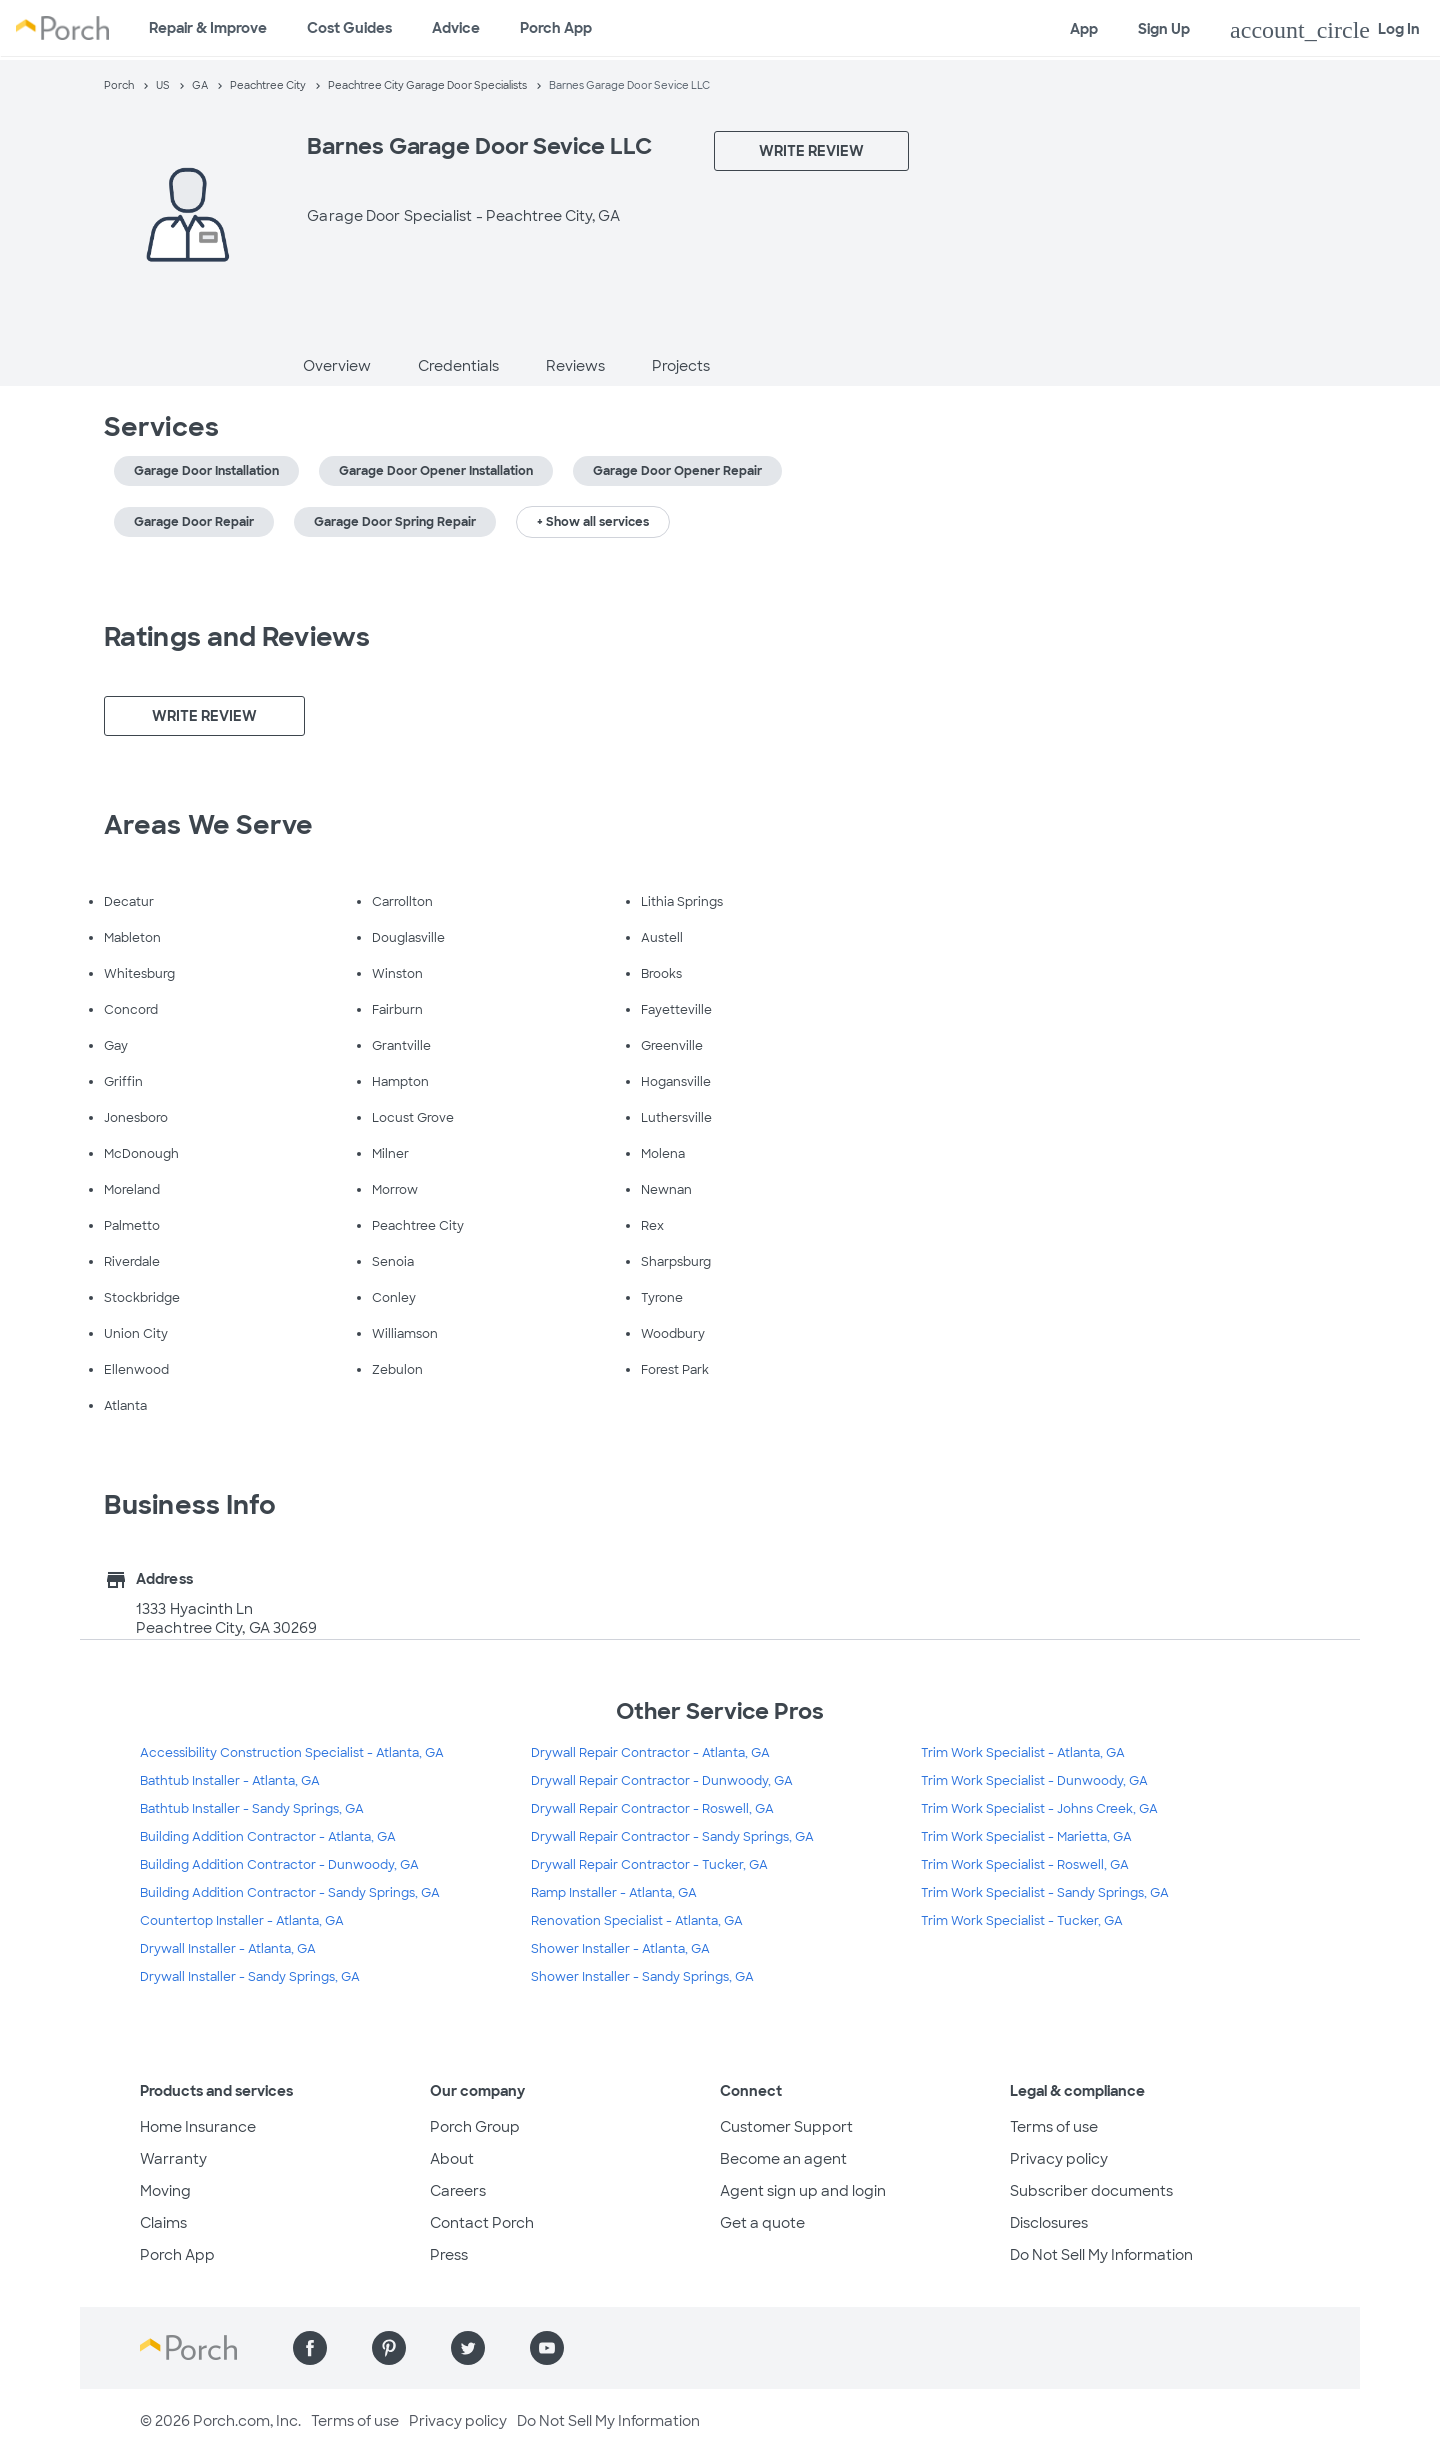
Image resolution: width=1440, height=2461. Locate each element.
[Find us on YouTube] (547, 2348)
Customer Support (786, 2127)
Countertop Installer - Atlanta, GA (242, 1921)
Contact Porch (482, 2223)
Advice (456, 28)
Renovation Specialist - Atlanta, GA (637, 1921)
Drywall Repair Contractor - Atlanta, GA (650, 1753)
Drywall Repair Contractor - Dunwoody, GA (662, 1781)
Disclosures (1049, 2223)
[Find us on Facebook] (310, 2348)
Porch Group (475, 2127)
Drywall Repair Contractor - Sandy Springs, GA (672, 1837)
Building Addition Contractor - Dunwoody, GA (279, 1865)
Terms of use (1054, 2127)
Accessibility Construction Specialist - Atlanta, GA (292, 1753)
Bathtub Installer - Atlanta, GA (230, 1781)
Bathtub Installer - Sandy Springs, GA (252, 1809)
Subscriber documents (1091, 2191)
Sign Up (1164, 29)
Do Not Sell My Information (1101, 2255)
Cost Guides (349, 28)
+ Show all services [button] (593, 522)
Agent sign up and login (803, 2191)
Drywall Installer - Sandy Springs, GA (250, 1977)
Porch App (556, 28)
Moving (165, 2191)
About (452, 2159)
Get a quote (762, 2223)
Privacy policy (1059, 2159)
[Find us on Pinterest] (389, 2348)
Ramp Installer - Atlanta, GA (614, 1893)
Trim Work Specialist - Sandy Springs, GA (1045, 1893)
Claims (163, 2223)
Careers (458, 2191)
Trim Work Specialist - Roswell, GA (1025, 1865)
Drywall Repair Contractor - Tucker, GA (649, 1865)
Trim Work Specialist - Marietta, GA (1026, 1837)
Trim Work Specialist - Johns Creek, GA (1039, 1809)
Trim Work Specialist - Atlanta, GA (1023, 1753)
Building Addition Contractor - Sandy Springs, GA (290, 1893)
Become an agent (783, 2159)
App (1084, 29)
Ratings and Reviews (237, 637)
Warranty (173, 2159)
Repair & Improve (208, 28)
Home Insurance (198, 2127)
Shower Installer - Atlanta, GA (620, 1949)
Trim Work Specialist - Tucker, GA (1022, 1921)
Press (449, 2255)
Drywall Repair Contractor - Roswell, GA (652, 1809)
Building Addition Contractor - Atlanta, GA (268, 1837)
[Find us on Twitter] (468, 2348)
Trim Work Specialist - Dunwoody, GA (1034, 1781)
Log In (1325, 30)
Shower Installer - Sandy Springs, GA (642, 1977)
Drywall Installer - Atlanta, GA (228, 1949)
